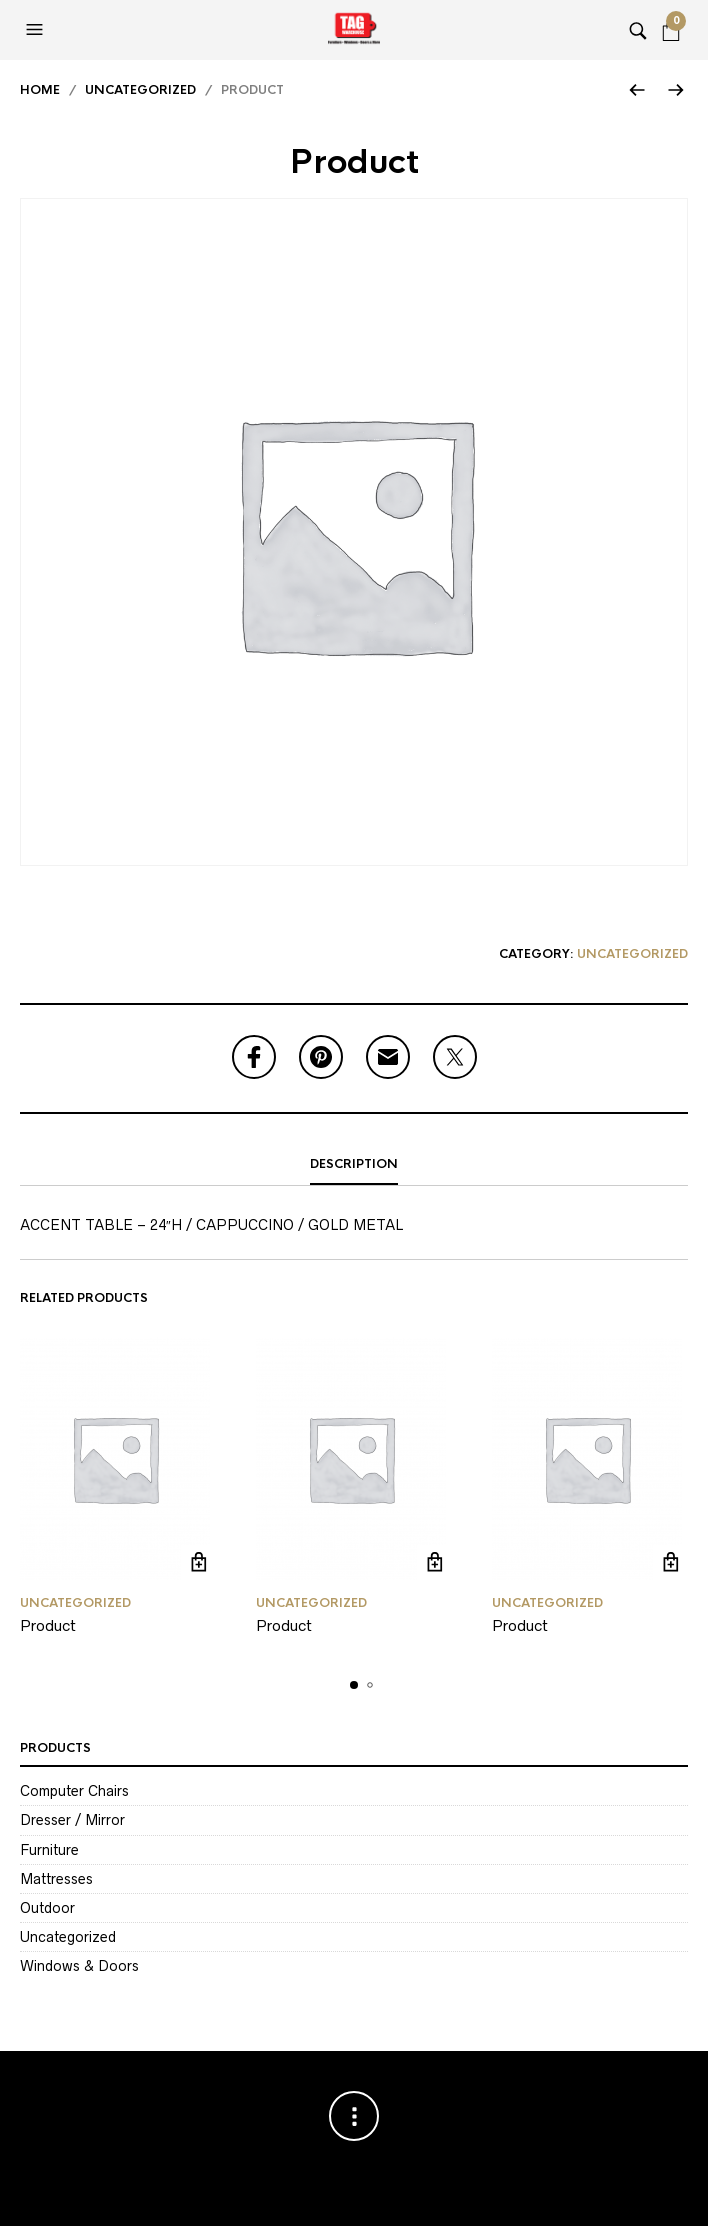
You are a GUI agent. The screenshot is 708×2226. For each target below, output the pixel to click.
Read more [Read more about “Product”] (198, 1562)
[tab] (354, 1165)
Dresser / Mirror (72, 1820)
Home (40, 90)
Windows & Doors (79, 1966)
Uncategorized (140, 90)
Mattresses (56, 1879)
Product (48, 1625)
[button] (37, 30)
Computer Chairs (74, 1791)
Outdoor (47, 1908)
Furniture (49, 1850)
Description (354, 1164)
